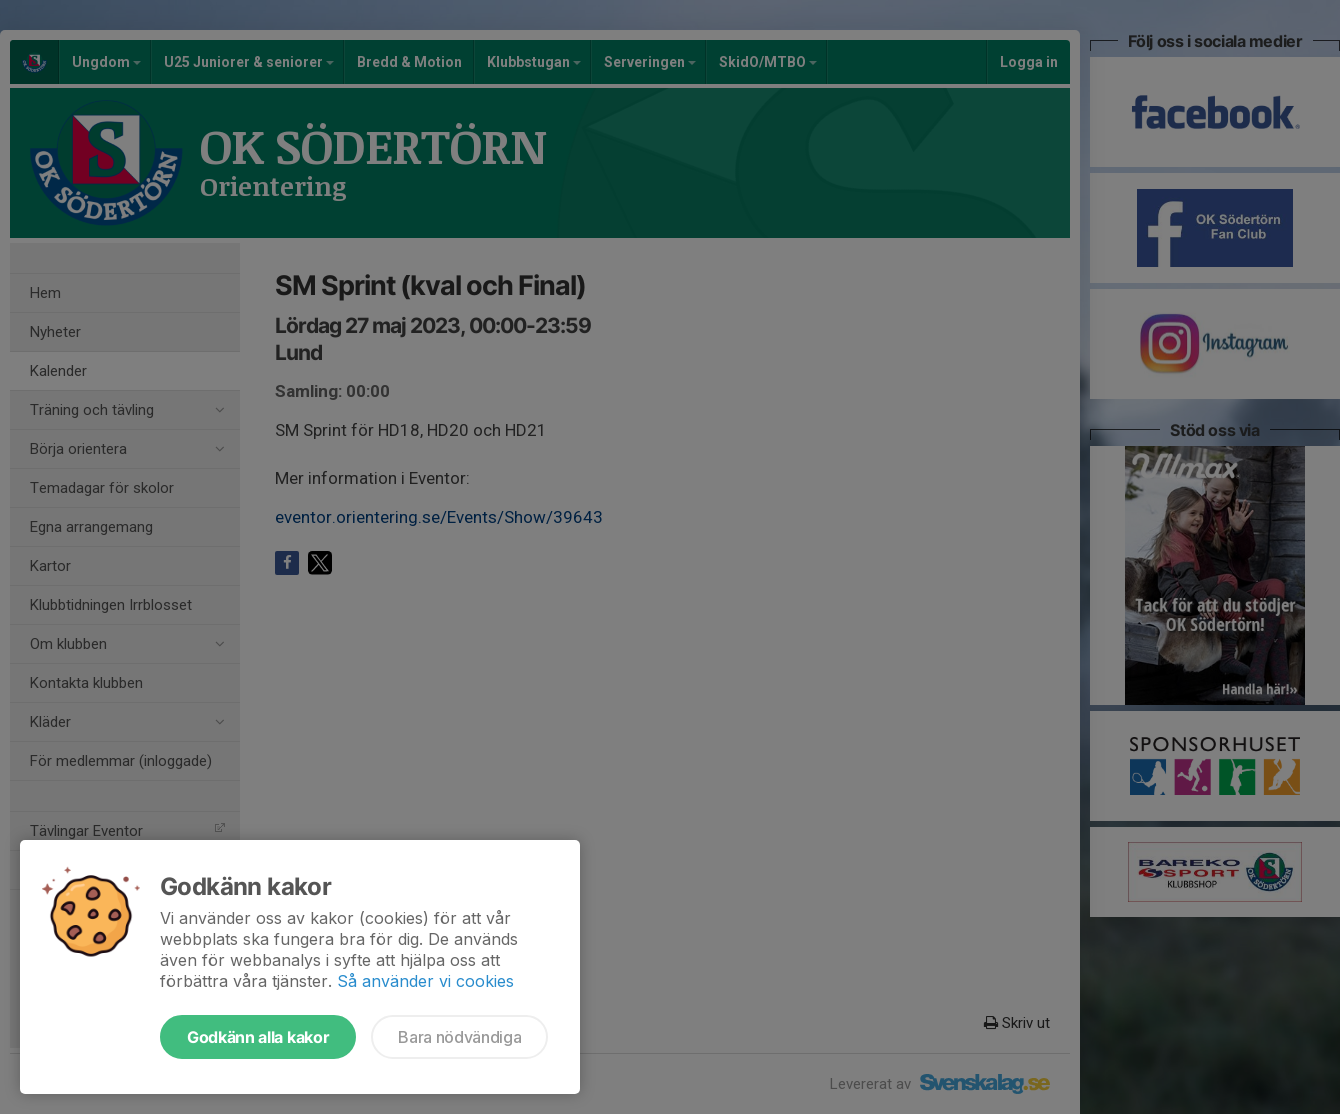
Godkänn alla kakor (258, 1037)
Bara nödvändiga (459, 1037)
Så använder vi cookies (425, 981)
